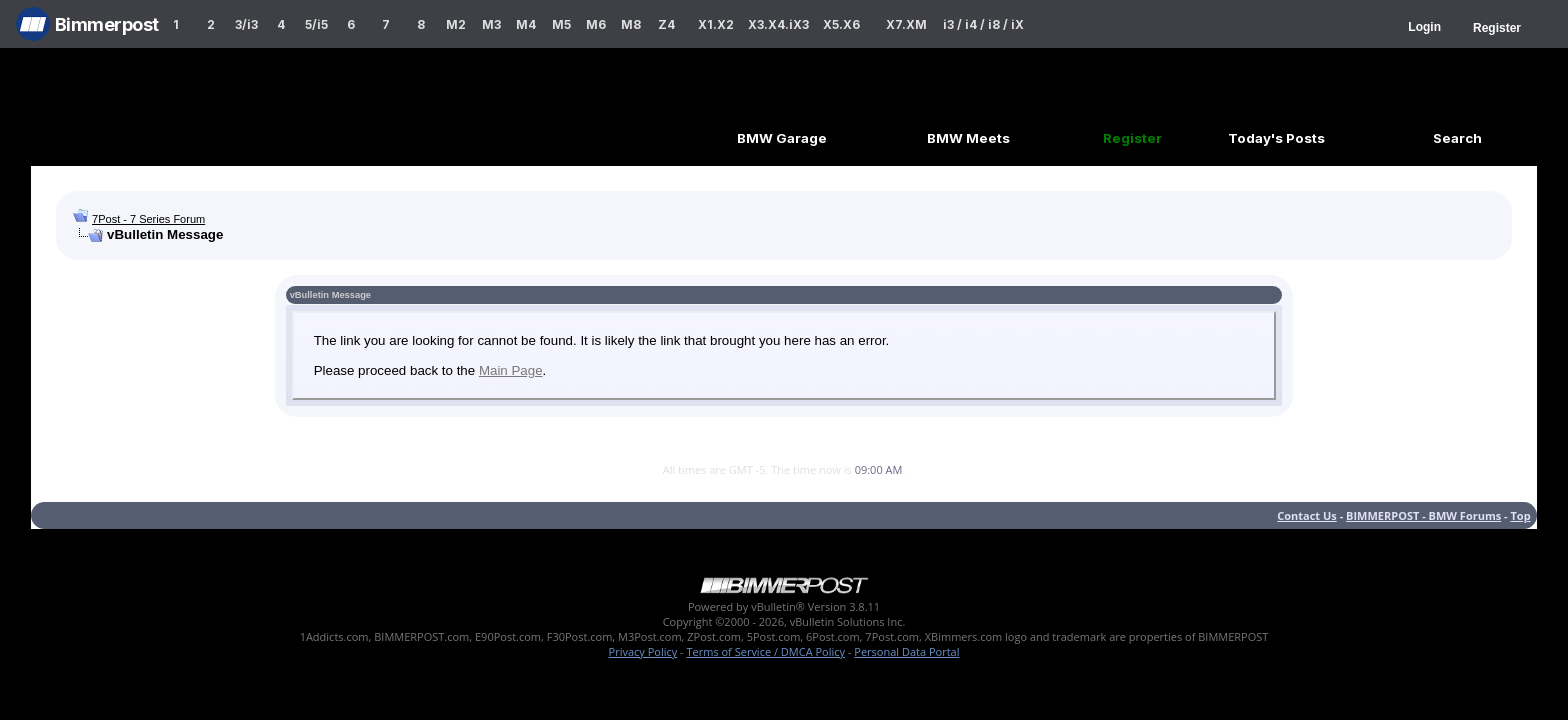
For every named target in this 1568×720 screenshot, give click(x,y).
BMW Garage (782, 138)
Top (1520, 515)
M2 (456, 24)
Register (1497, 28)
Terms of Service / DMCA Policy (765, 651)
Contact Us (1307, 515)
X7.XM (906, 24)
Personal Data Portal (906, 651)
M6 (596, 24)
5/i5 (316, 24)
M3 (491, 24)
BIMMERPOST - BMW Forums (1423, 515)
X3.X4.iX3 (779, 24)
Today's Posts (1276, 138)
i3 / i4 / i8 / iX (983, 24)
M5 (561, 24)
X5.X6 (841, 24)
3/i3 (246, 24)
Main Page (511, 370)
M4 (526, 24)
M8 (631, 24)
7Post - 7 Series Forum (148, 219)
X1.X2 (716, 24)
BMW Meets (968, 138)
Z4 (666, 24)
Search (1457, 138)
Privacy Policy (643, 651)
